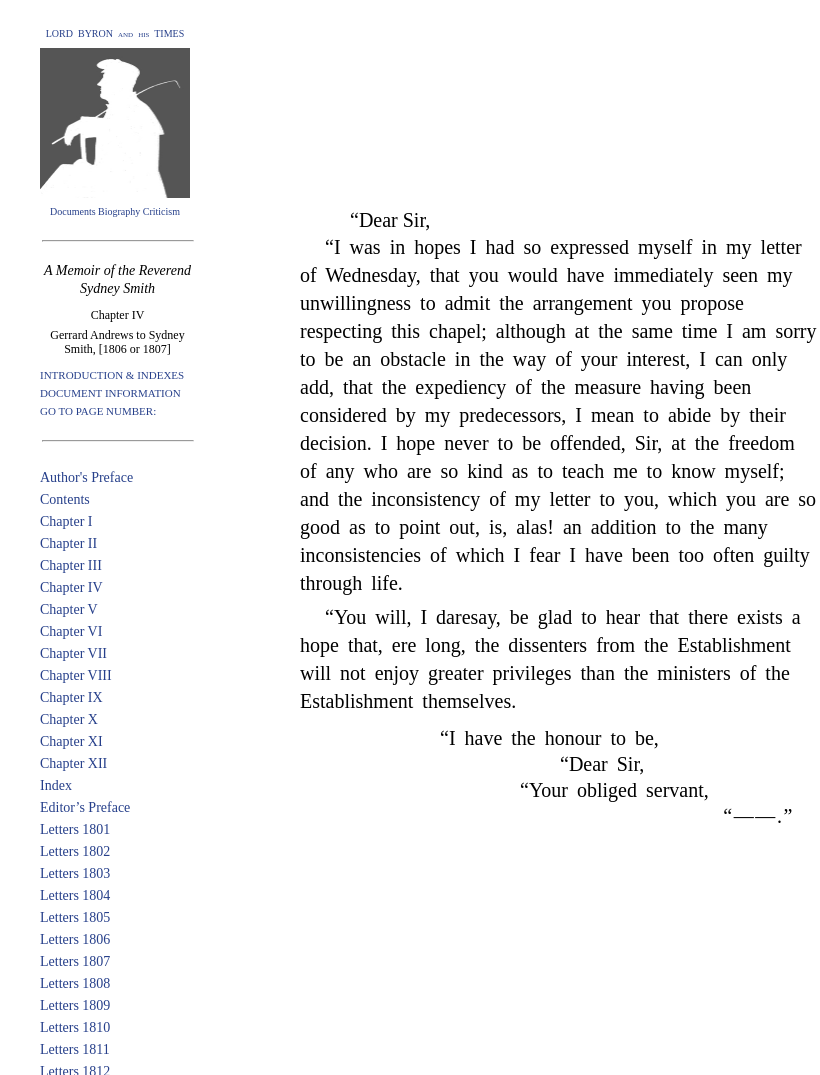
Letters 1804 (75, 895)
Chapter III (71, 565)
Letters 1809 (75, 1005)
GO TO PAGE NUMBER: (98, 411)
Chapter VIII (76, 675)
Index (56, 785)
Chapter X (69, 719)
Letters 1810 (75, 1027)
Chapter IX (71, 697)
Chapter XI (71, 741)
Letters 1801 (75, 829)
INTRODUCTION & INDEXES (112, 375)
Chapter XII (73, 763)
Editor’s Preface (85, 807)
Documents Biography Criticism (115, 211)
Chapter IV (71, 587)
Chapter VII (73, 653)
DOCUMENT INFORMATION (110, 393)
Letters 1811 (75, 1049)
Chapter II (68, 543)
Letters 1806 (75, 939)
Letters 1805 (75, 917)
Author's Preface (86, 477)
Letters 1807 (75, 961)
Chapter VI (71, 631)
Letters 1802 (75, 851)
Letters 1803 (75, 873)
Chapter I (66, 521)
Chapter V (69, 609)
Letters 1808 (75, 983)
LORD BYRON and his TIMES (115, 33)
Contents (65, 499)
